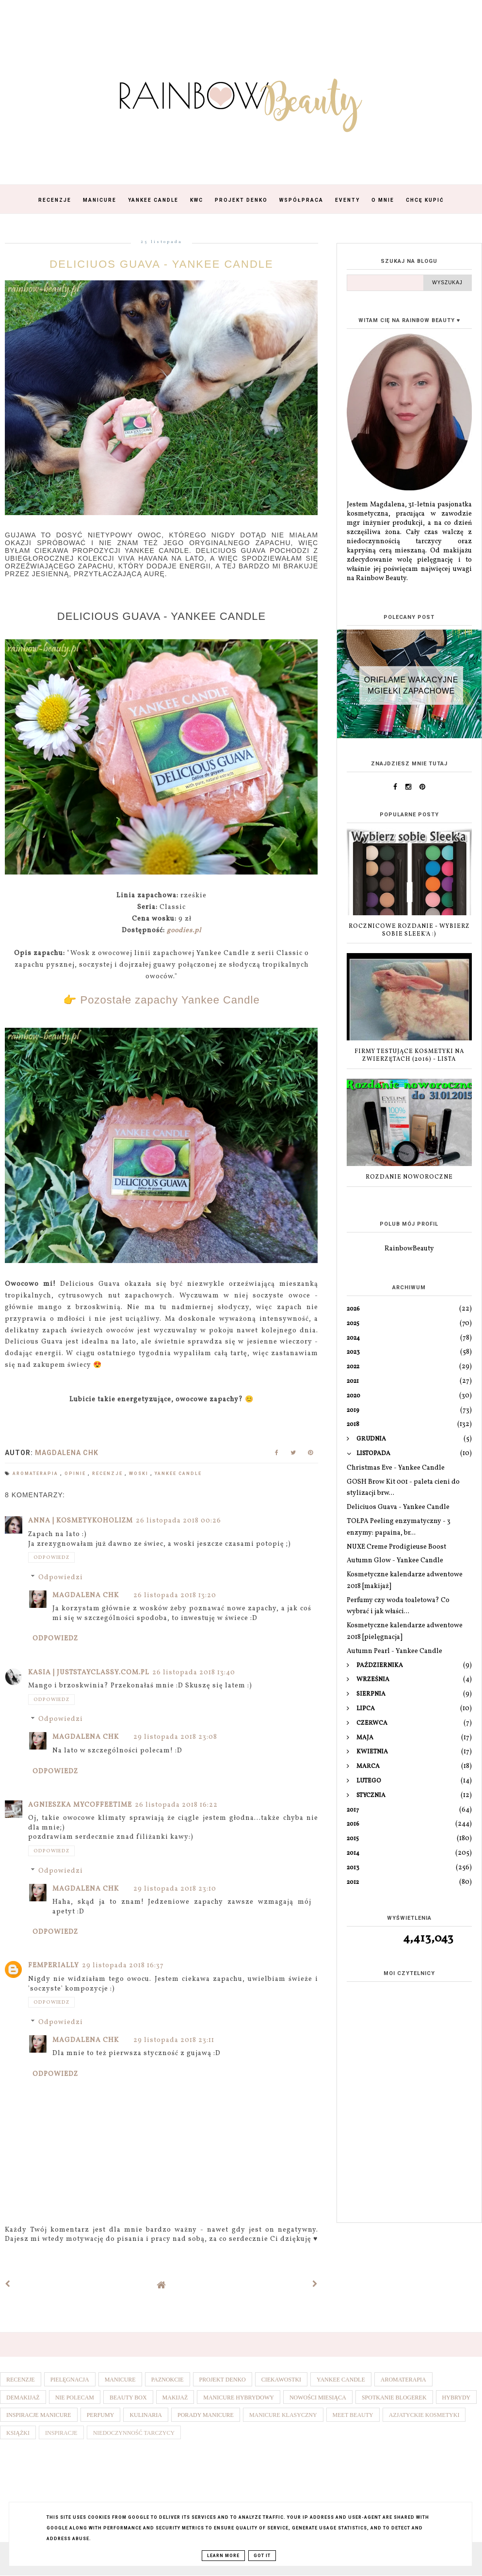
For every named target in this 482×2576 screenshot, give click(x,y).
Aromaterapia (36, 1473)
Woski (139, 1473)
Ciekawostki (281, 2379)
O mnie (382, 200)
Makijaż (175, 2397)
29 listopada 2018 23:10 (174, 1889)
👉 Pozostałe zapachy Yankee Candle (161, 1000)
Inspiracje (61, 2433)
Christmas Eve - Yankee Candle (396, 1468)
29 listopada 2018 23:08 (175, 1737)
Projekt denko (222, 2379)
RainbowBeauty (409, 1248)
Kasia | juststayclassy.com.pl (88, 1672)
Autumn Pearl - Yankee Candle (394, 1651)
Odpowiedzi (60, 1577)
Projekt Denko (241, 200)
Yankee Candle (153, 200)
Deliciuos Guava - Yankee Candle (398, 1507)
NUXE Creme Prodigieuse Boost (396, 1547)
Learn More (223, 2555)
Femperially (53, 1965)
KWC (196, 200)
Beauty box (128, 2397)
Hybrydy (456, 2397)
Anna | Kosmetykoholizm (80, 1520)
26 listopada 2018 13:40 (193, 1672)
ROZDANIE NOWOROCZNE (409, 1177)
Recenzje (54, 200)
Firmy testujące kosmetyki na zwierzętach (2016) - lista (409, 1056)
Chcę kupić (425, 200)
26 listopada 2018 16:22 (176, 1805)
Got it (262, 2555)
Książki (18, 2433)
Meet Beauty (353, 2415)
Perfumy (100, 2415)
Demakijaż (23, 2397)
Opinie (76, 1473)
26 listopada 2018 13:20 (174, 1595)
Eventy (347, 200)
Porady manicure (205, 2415)
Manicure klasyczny (283, 2415)
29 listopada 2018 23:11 (173, 2040)
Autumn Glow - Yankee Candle (395, 1560)
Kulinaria (145, 2415)
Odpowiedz (51, 1557)
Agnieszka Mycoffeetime (80, 1805)
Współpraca (301, 200)
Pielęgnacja (69, 2379)
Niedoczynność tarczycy (134, 2433)
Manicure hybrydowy (238, 2397)
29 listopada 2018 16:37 (123, 1965)
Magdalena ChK (85, 1595)
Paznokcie (167, 2379)
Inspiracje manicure (38, 2415)
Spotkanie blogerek (394, 2397)
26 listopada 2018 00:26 (178, 1520)
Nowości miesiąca (317, 2397)
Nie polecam (74, 2397)
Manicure (99, 200)
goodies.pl (184, 930)
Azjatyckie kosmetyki (424, 2415)
